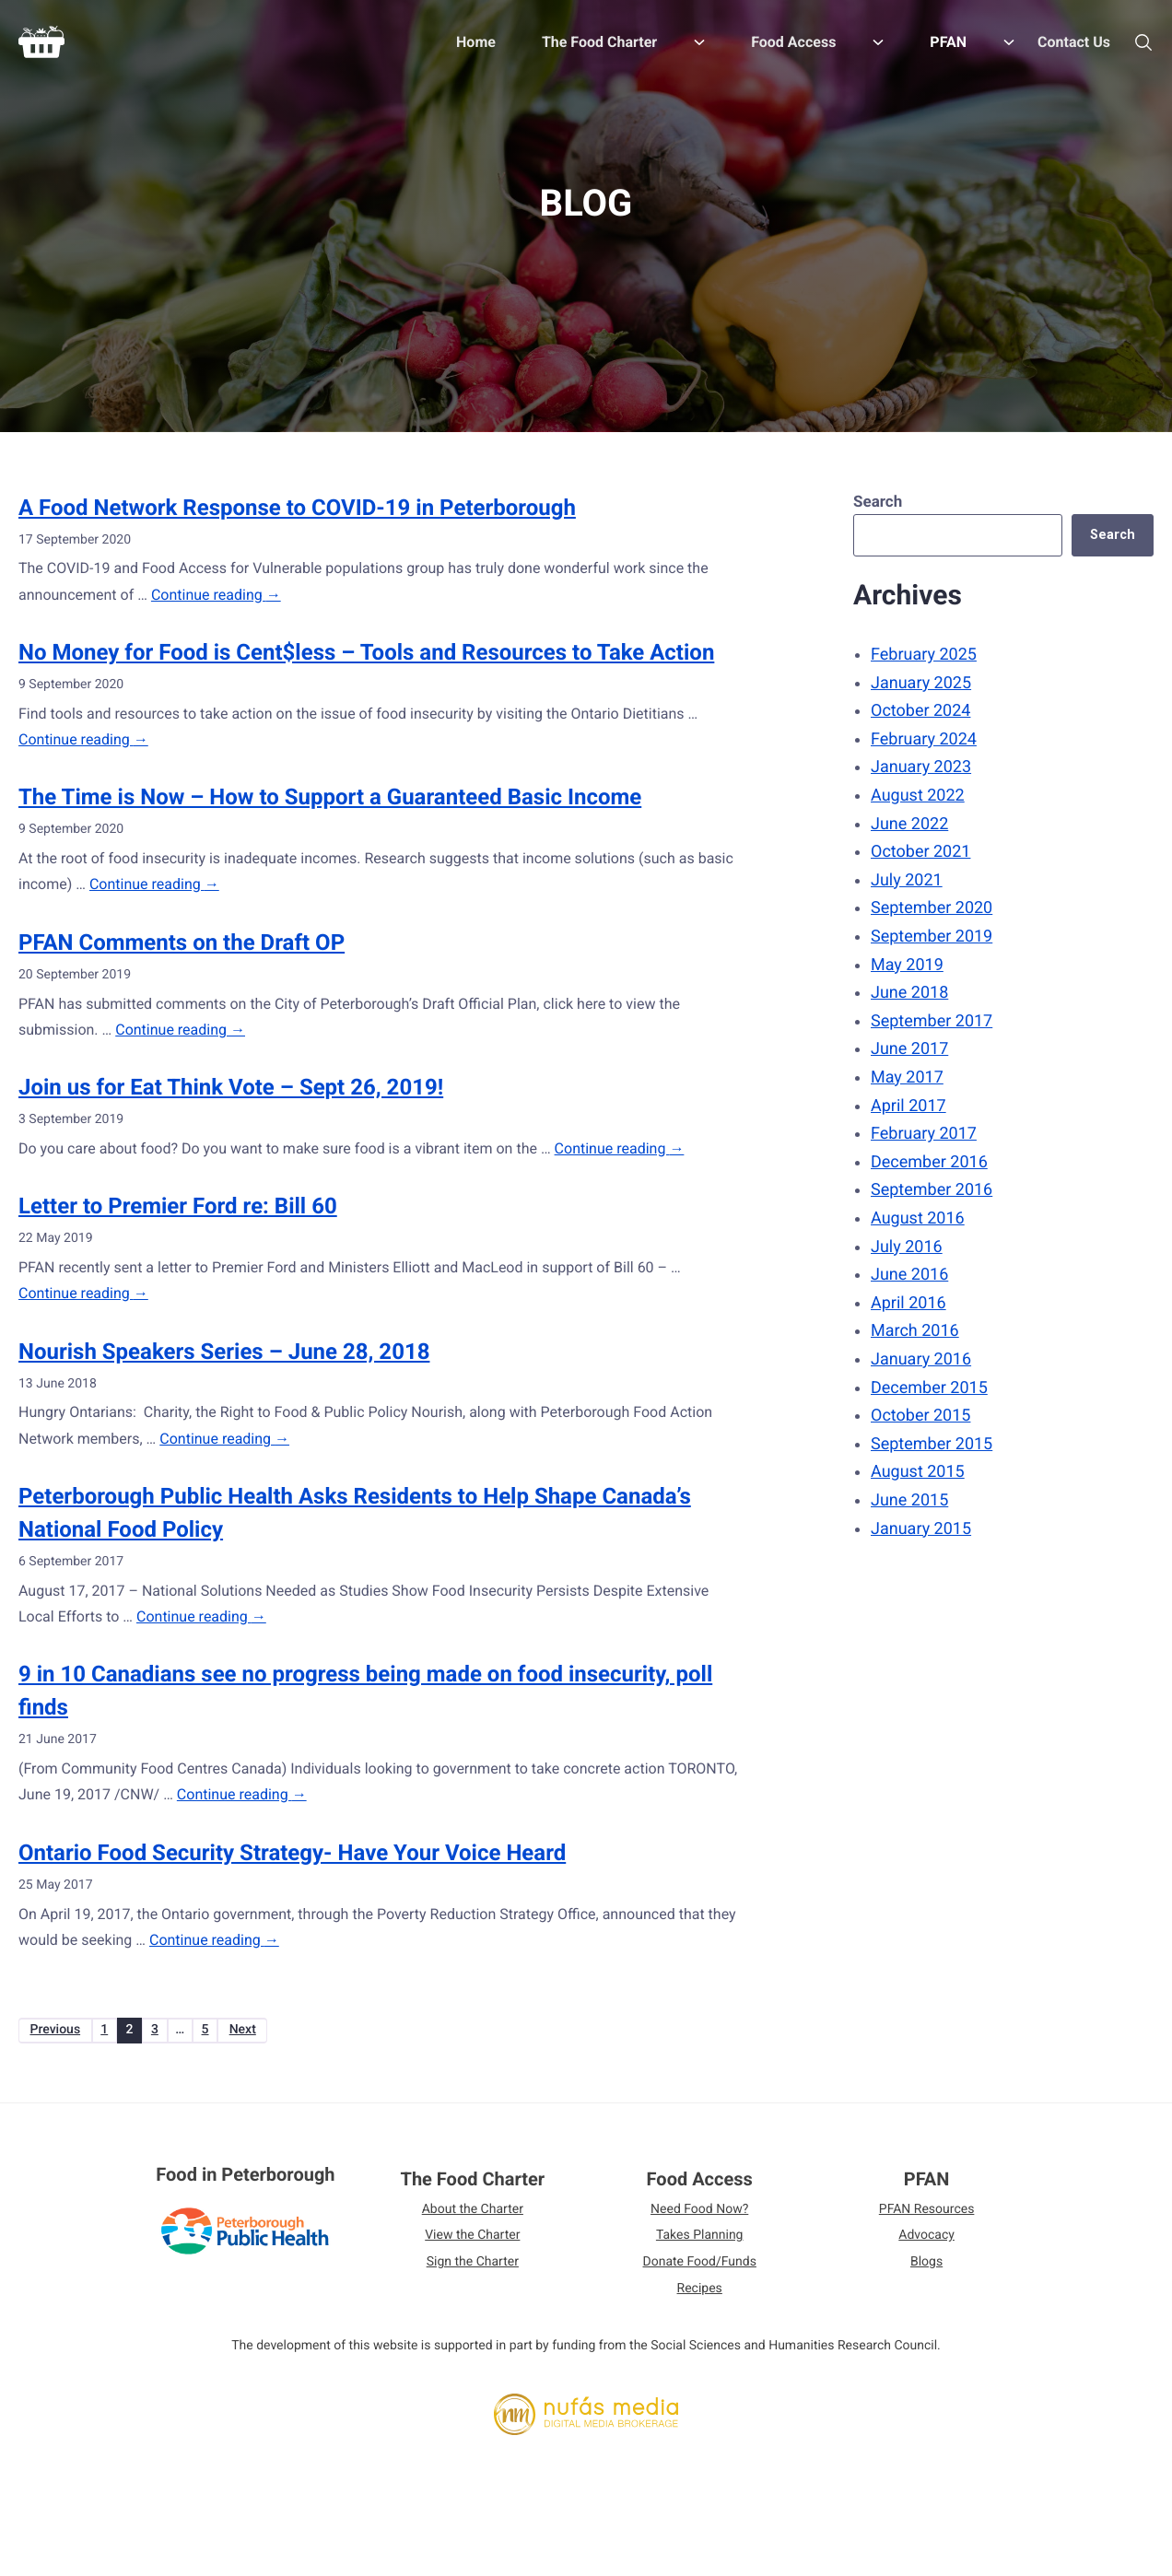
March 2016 (910, 1331)
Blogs (926, 2269)
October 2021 (916, 851)
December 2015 (924, 1388)
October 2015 (916, 1415)
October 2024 (916, 710)
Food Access (700, 2185)
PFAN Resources (927, 2215)
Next (301, 2033)
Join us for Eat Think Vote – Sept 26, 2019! (230, 1087)
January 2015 (916, 1529)
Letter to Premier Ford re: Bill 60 (177, 1206)
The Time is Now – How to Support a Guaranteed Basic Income (329, 797)
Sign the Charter (473, 2269)
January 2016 (916, 1359)
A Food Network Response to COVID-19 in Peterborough (297, 508)
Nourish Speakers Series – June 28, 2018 (223, 1351)
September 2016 (927, 1190)
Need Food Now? (699, 2215)
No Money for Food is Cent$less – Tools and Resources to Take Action (366, 652)
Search (873, 502)
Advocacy (926, 2242)
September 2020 (927, 908)
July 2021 (902, 880)
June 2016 (904, 1274)
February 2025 (919, 654)
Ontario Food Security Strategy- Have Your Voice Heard (292, 1853)
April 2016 (904, 1303)
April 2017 (904, 1106)
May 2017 (902, 1077)
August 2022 (913, 795)
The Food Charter (472, 2185)
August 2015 (913, 1471)
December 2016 (924, 1162)
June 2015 (904, 1500)
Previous (63, 2033)
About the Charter (472, 2215)
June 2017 (904, 1049)
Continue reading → (216, 594)
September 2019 (927, 936)
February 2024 (919, 739)
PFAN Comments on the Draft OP (181, 942)
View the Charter (472, 2242)
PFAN (927, 2185)
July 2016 (902, 1247)
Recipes (699, 2296)
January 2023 (916, 767)
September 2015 (927, 1444)
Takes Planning (700, 2242)
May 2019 (902, 965)
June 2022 (904, 824)
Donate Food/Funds (699, 2269)
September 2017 (927, 1021)
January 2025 (916, 683)
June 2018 (904, 992)
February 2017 (919, 1133)
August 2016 (913, 1218)
